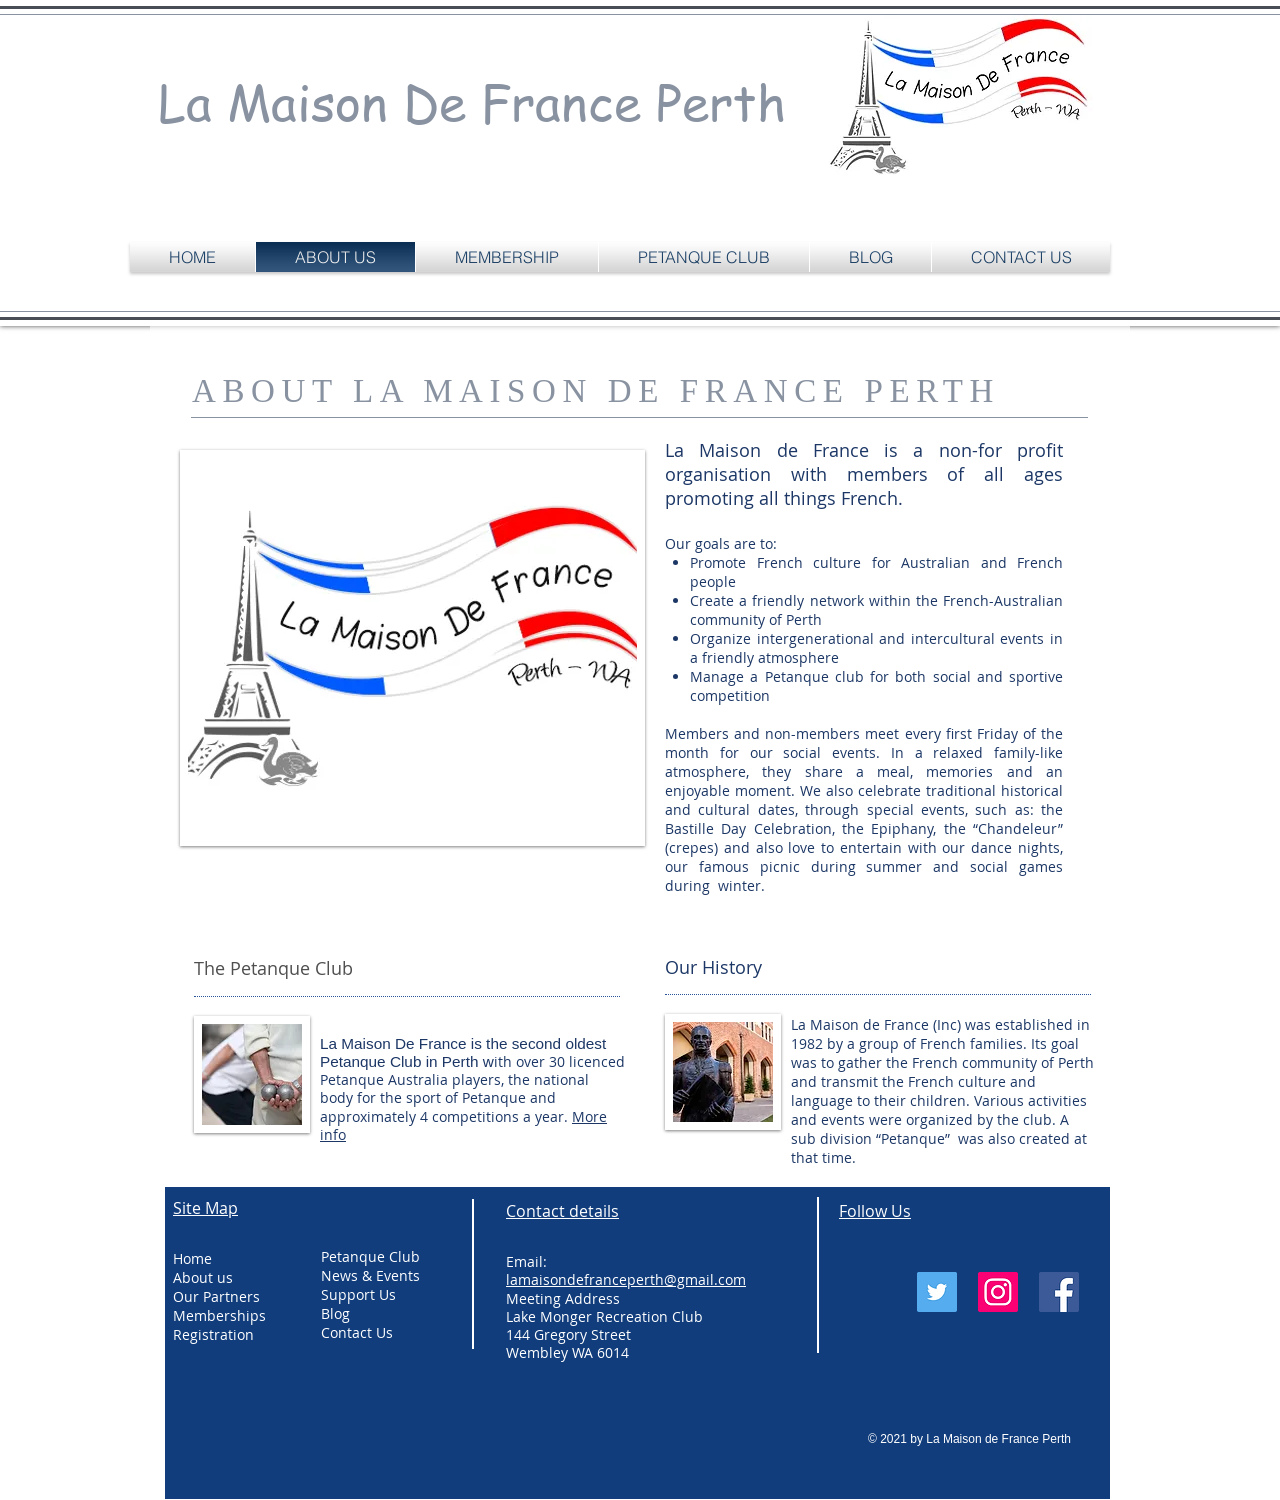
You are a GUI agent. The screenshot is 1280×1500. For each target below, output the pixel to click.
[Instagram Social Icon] (998, 1292)
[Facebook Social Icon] (1059, 1292)
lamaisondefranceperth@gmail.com (626, 1279)
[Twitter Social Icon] (937, 1292)
